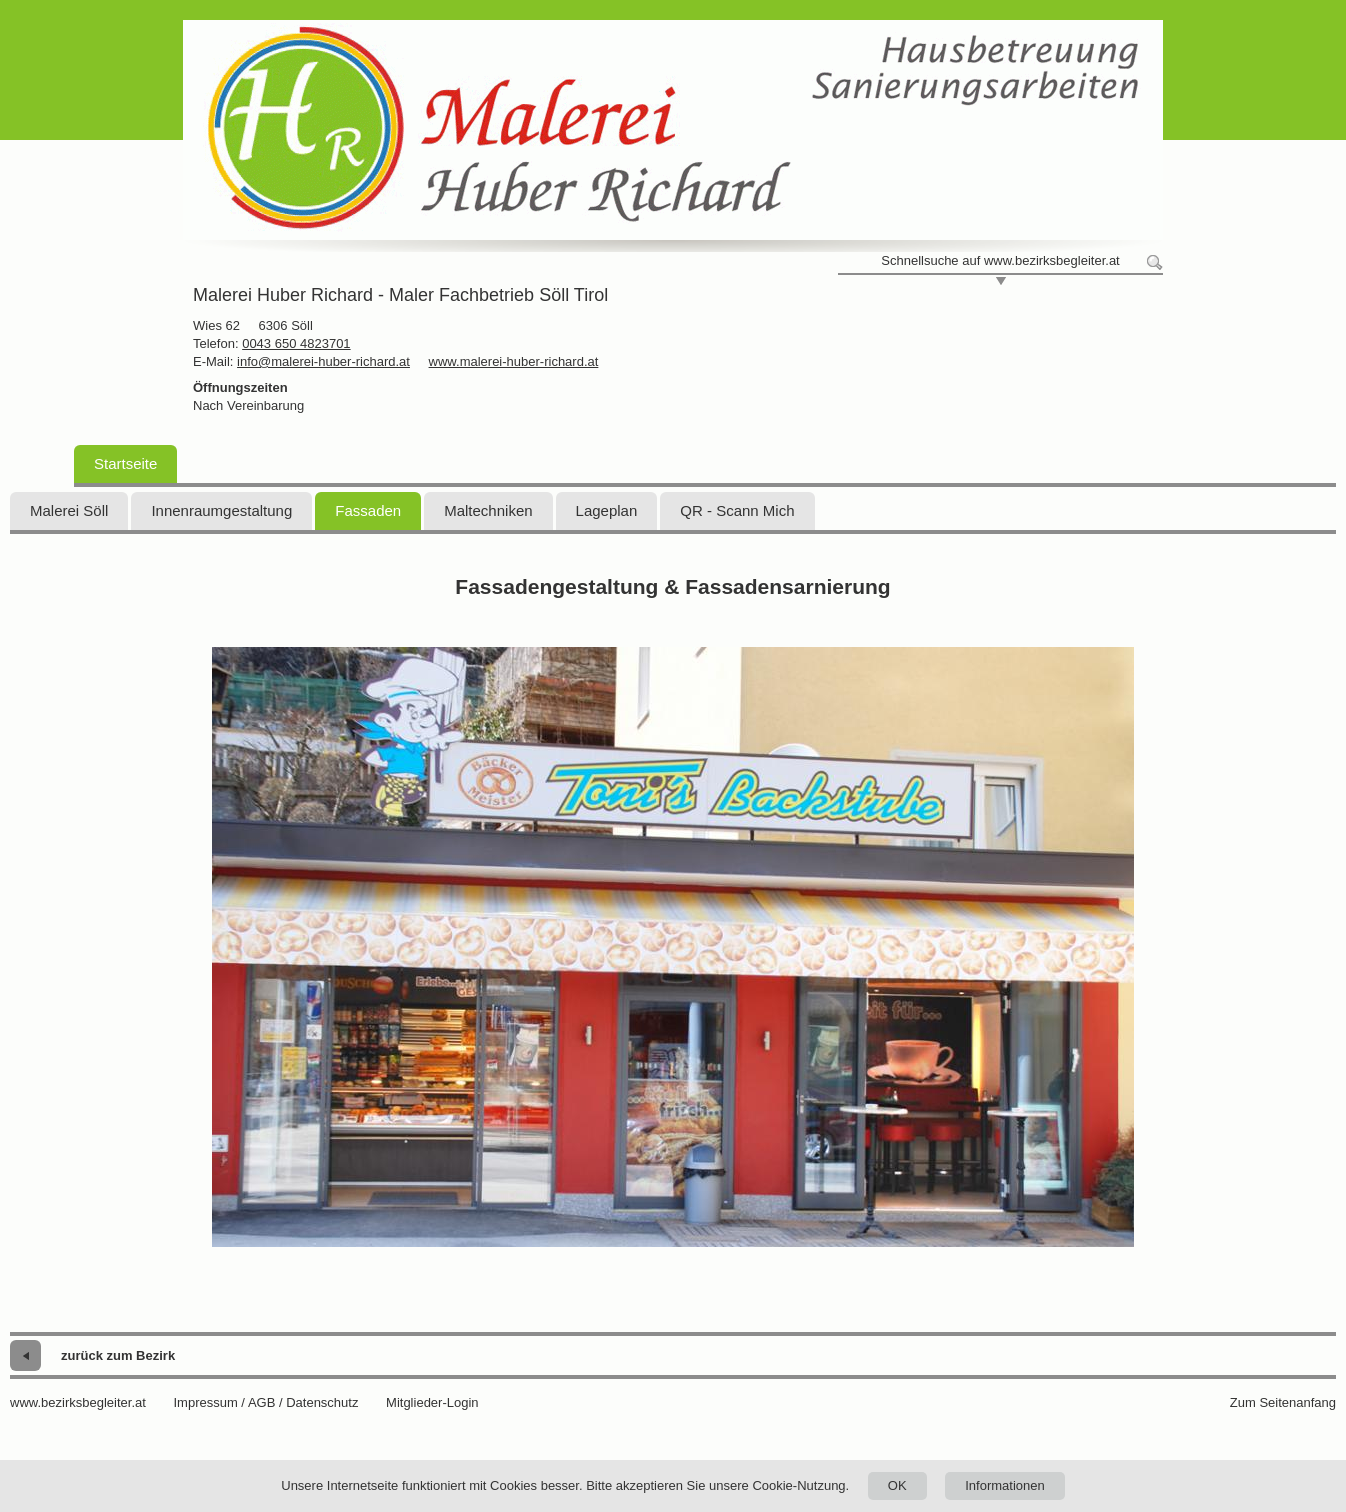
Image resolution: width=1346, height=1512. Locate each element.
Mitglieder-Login (432, 1402)
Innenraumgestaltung (221, 510)
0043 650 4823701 (296, 343)
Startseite (125, 463)
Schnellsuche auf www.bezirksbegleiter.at (1000, 260)
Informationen (1005, 1485)
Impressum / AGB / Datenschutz (265, 1402)
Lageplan (607, 510)
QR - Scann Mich (737, 510)
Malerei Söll (69, 510)
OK (897, 1485)
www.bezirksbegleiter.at (78, 1402)
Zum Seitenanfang (1283, 1402)
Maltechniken (488, 510)
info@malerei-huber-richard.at (323, 361)
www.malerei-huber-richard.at (514, 361)
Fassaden (368, 510)
